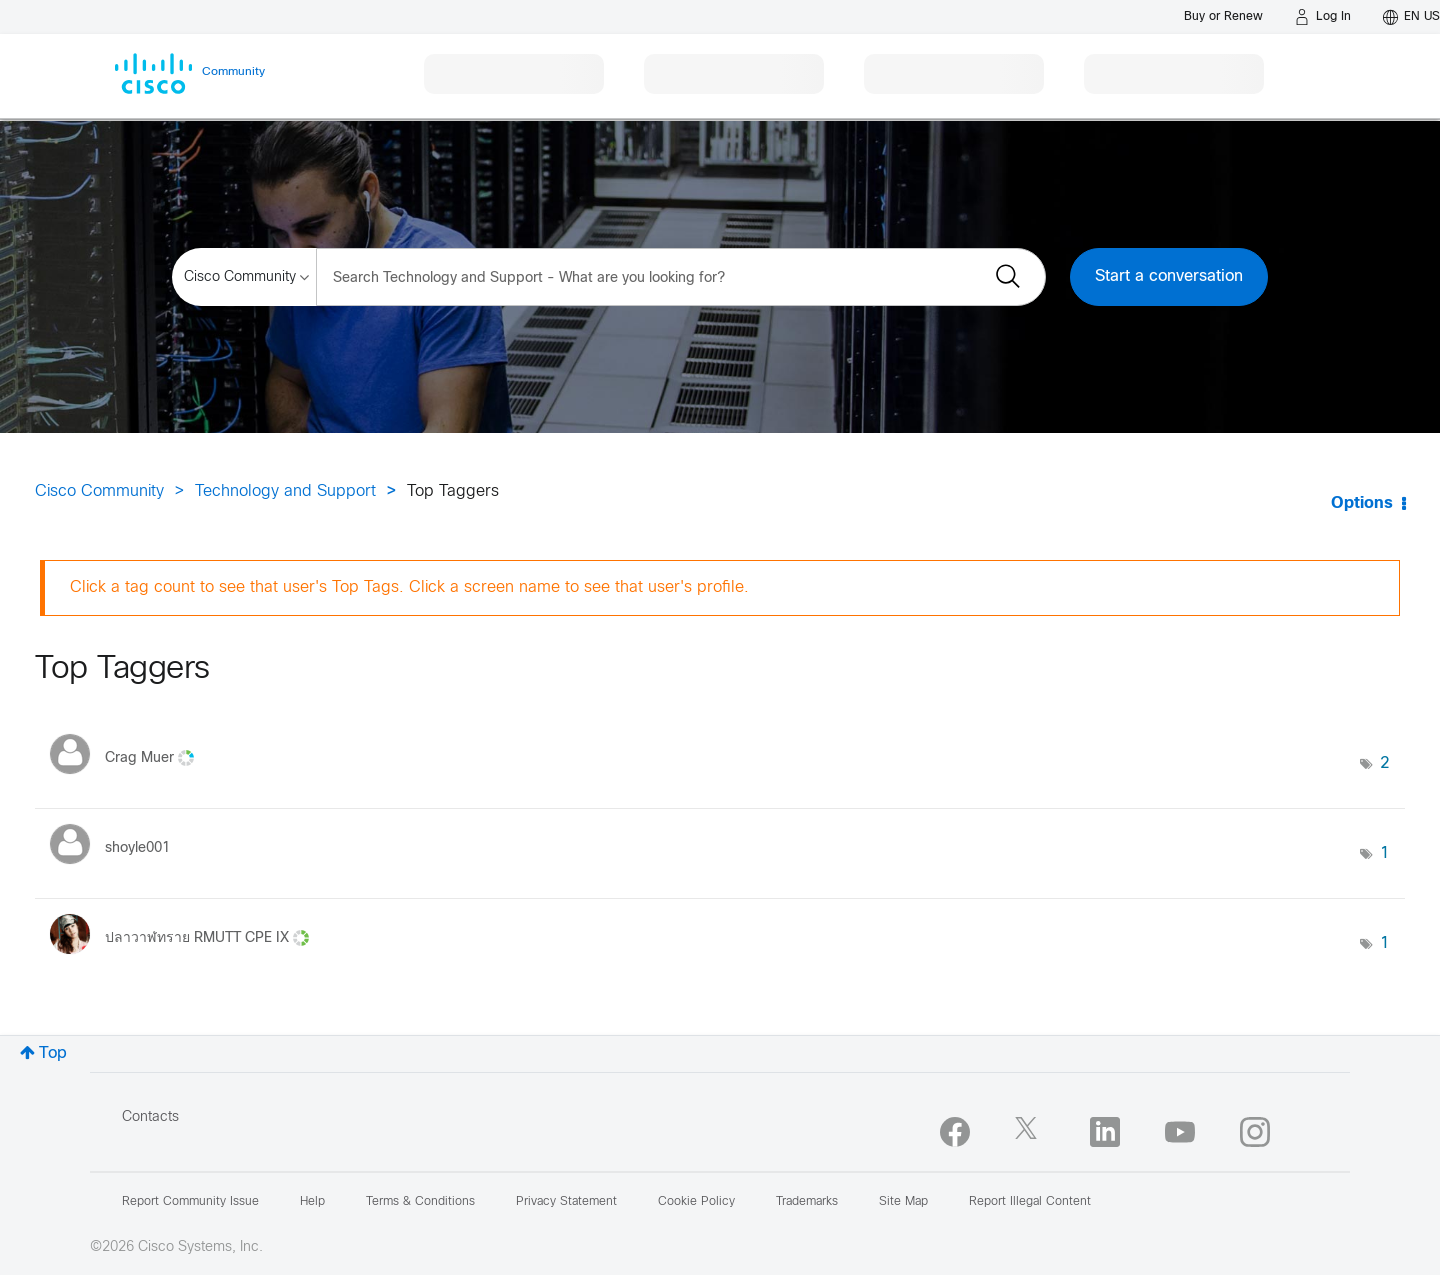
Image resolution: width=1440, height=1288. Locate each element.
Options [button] (1362, 503)
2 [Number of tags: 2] (1385, 763)
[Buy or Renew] (1223, 16)
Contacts (150, 1117)
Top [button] (53, 1053)
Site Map (903, 1202)
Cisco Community (99, 491)
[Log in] (1323, 17)
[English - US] (1411, 17)
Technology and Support (285, 491)
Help (312, 1202)
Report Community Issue (190, 1202)
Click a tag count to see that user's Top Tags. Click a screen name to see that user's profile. (409, 587)
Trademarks (807, 1202)
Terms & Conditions (420, 1202)
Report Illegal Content (1030, 1202)
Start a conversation (1169, 276)
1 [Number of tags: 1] (1385, 853)
